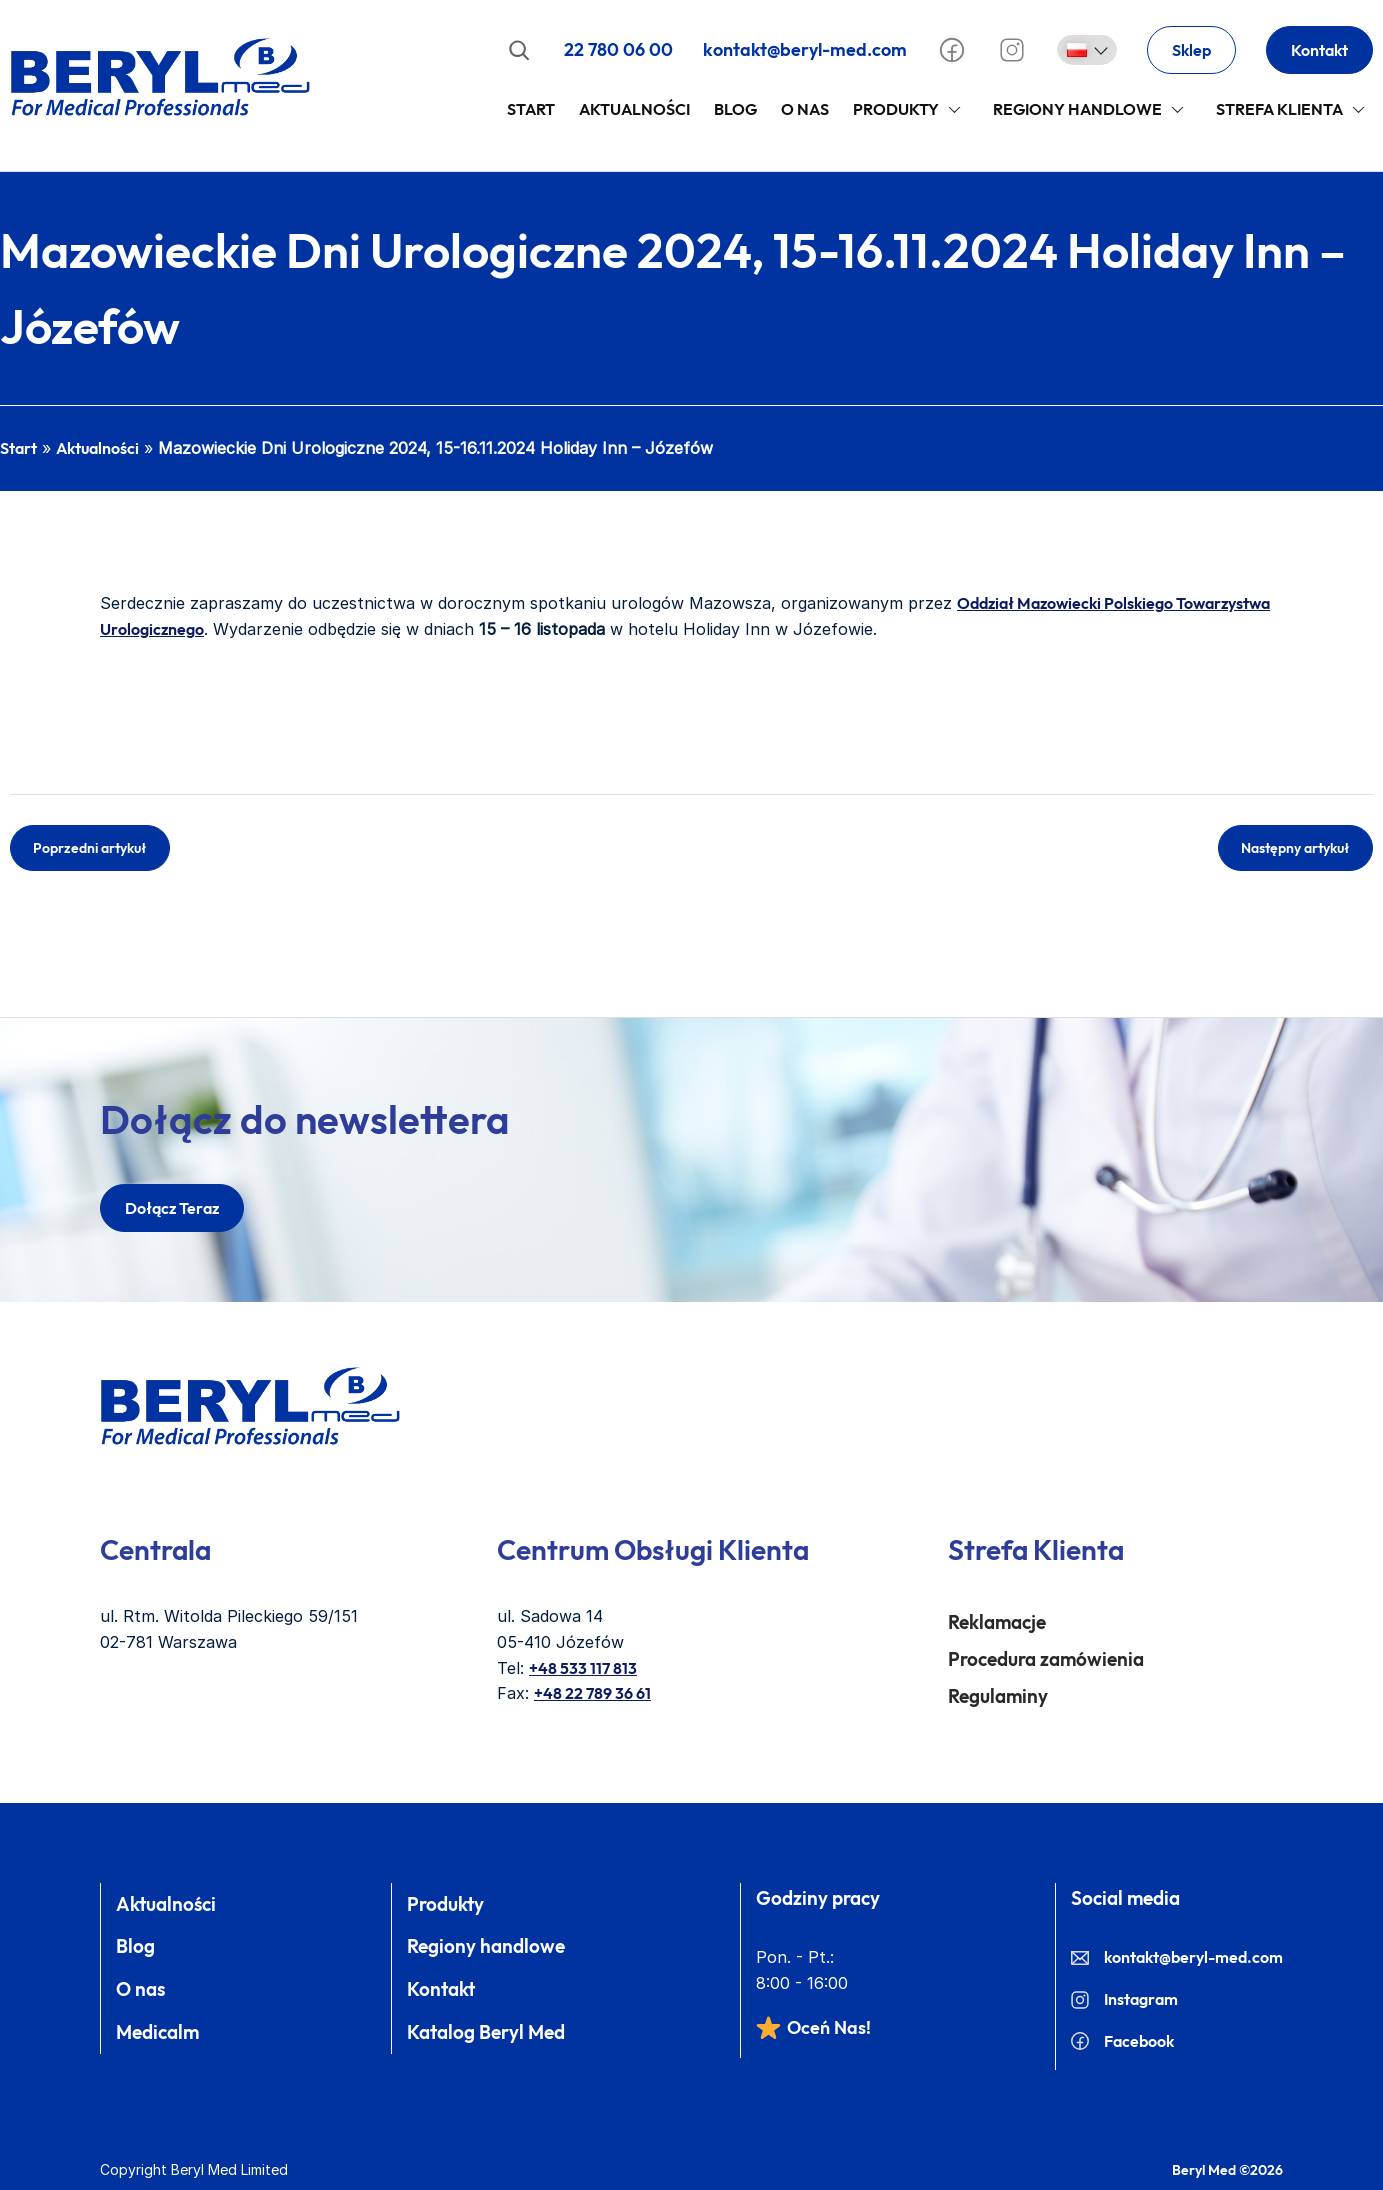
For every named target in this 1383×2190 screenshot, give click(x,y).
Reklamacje (997, 1622)
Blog (735, 109)
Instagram (1124, 1999)
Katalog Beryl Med (486, 2032)
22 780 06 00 (618, 49)
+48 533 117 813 (583, 1668)
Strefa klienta (1279, 109)
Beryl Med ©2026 (1227, 2170)
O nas (140, 1989)
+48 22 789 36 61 (592, 1693)
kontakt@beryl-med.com (805, 49)
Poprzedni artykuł (90, 848)
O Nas (805, 109)
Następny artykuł (1295, 848)
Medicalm (157, 2032)
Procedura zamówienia (1046, 1659)
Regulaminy (998, 1696)
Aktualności (634, 109)
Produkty (896, 109)
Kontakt (1319, 50)
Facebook (1122, 2041)
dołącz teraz (172, 1208)
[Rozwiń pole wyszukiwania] (519, 50)
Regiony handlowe (1077, 109)
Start (531, 109)
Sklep (1191, 50)
